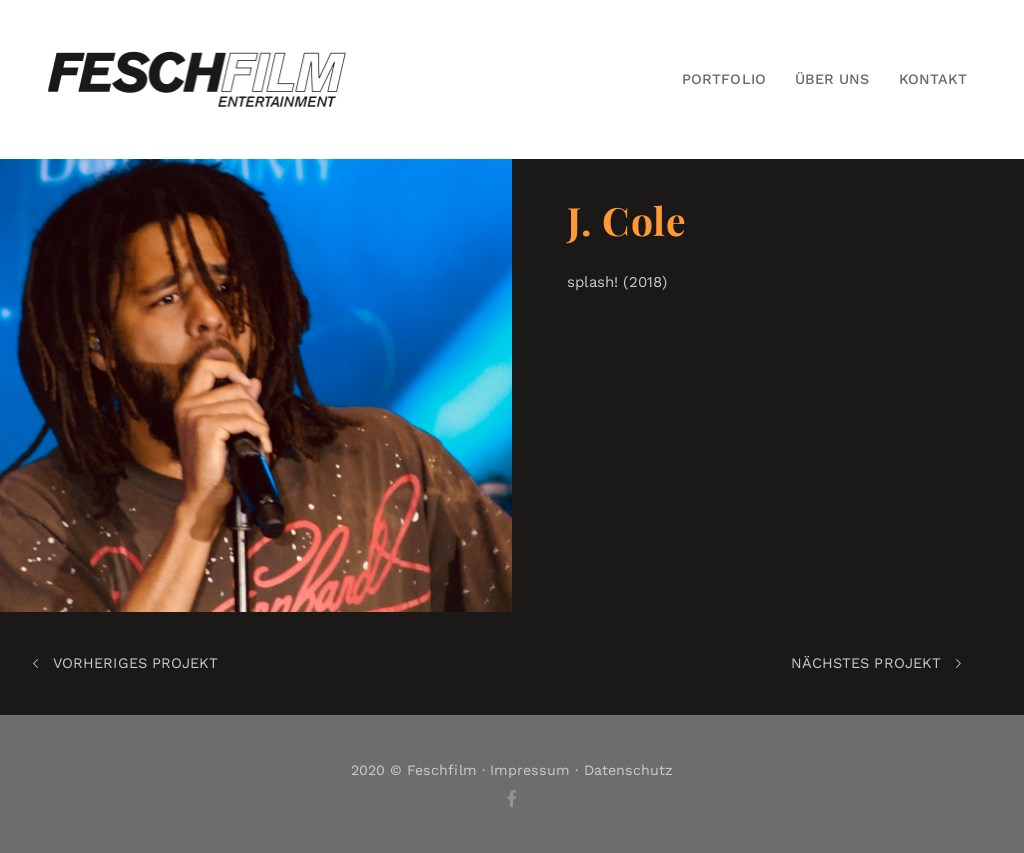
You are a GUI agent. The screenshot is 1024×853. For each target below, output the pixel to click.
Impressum (530, 770)
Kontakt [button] (933, 79)
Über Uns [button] (832, 79)
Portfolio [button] (724, 79)
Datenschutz (629, 770)
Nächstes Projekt (876, 664)
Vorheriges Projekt (125, 664)
